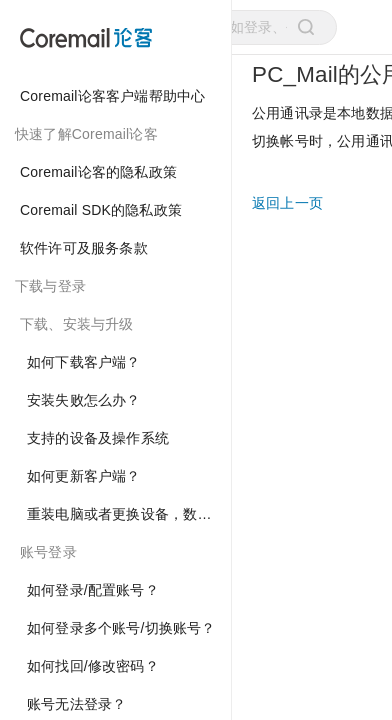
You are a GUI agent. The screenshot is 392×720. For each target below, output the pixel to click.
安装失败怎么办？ (84, 400)
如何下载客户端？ (84, 362)
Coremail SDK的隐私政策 (101, 210)
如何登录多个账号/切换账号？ (121, 628)
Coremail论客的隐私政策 (98, 172)
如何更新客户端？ (84, 476)
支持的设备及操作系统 (98, 438)
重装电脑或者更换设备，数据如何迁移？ (129, 514)
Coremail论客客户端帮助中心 (112, 96)
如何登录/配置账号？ (93, 590)
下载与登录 (50, 286)
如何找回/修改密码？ (93, 666)
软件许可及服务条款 (84, 248)
